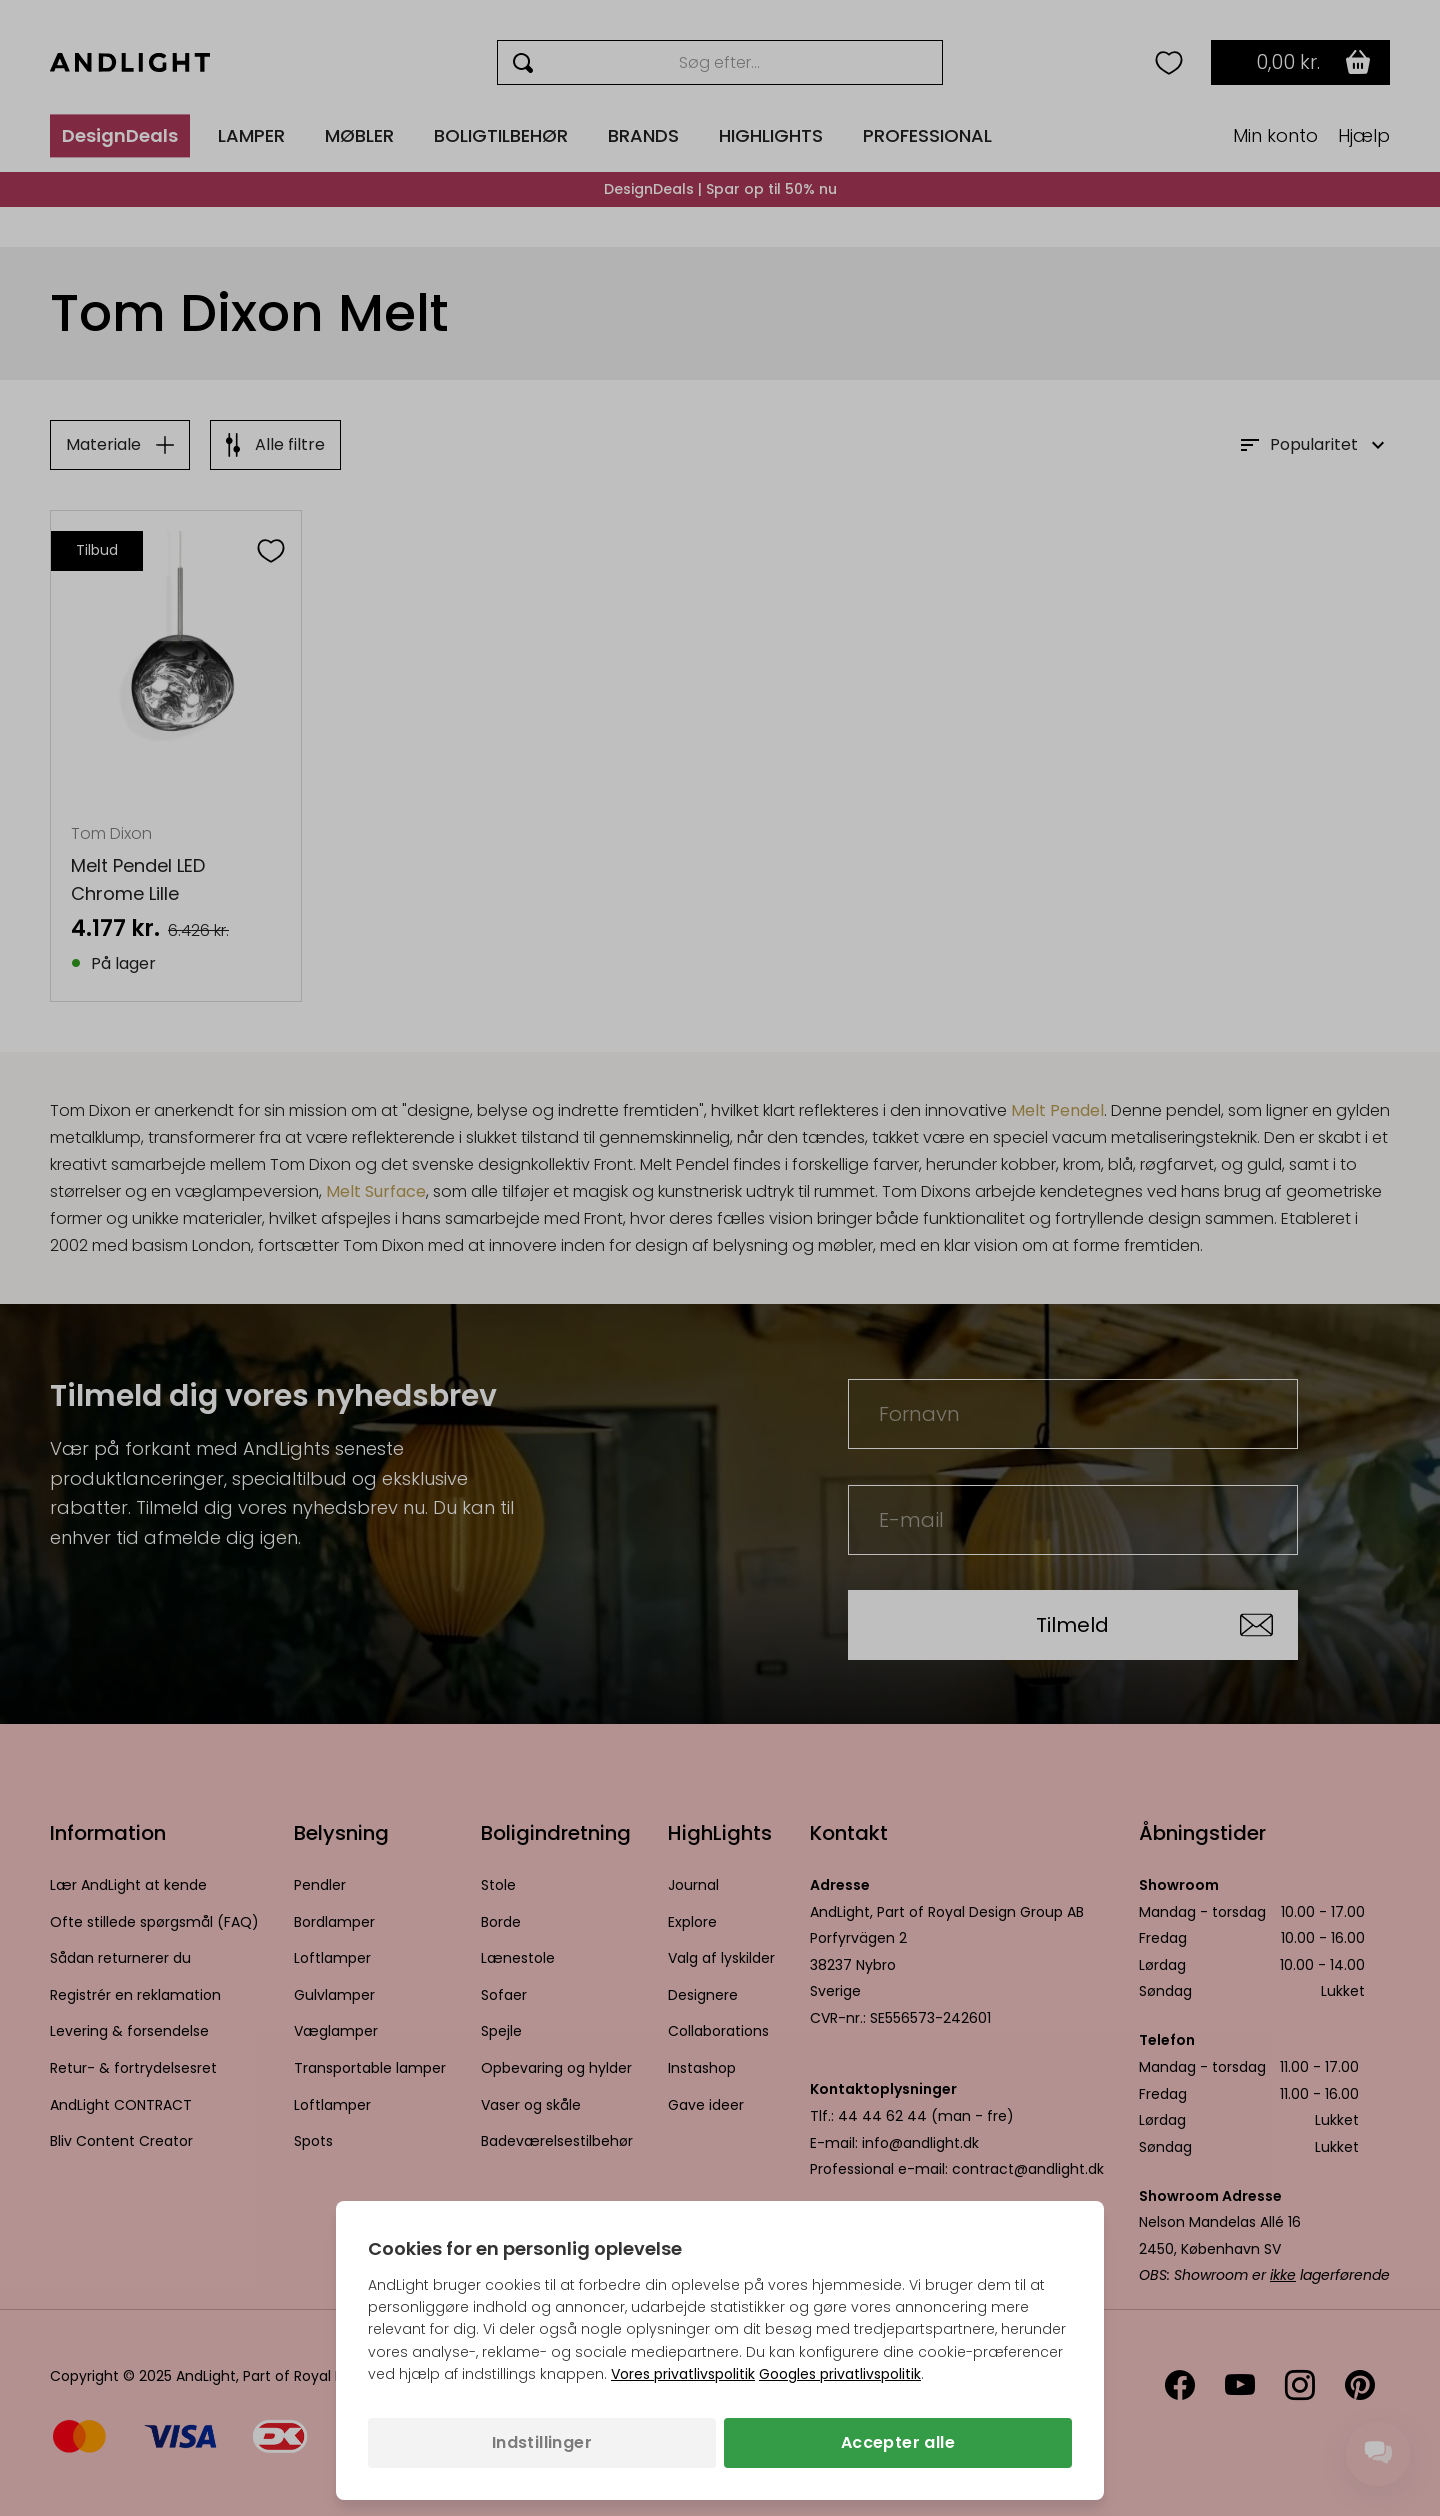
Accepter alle (898, 2442)
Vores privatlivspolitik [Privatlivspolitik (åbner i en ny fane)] (683, 2374)
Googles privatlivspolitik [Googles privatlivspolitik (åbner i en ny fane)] (840, 2374)
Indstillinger (542, 2442)
